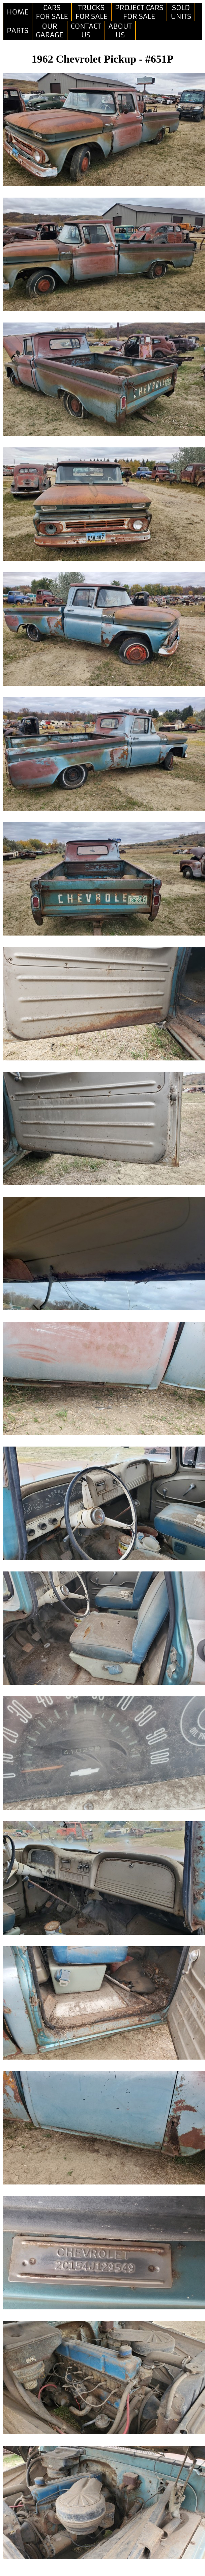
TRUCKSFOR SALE (91, 12)
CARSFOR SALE (52, 12)
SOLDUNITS (181, 12)
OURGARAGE (49, 30)
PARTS (17, 30)
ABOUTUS (120, 30)
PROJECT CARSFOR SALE (139, 12)
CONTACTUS (86, 30)
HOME (17, 12)
